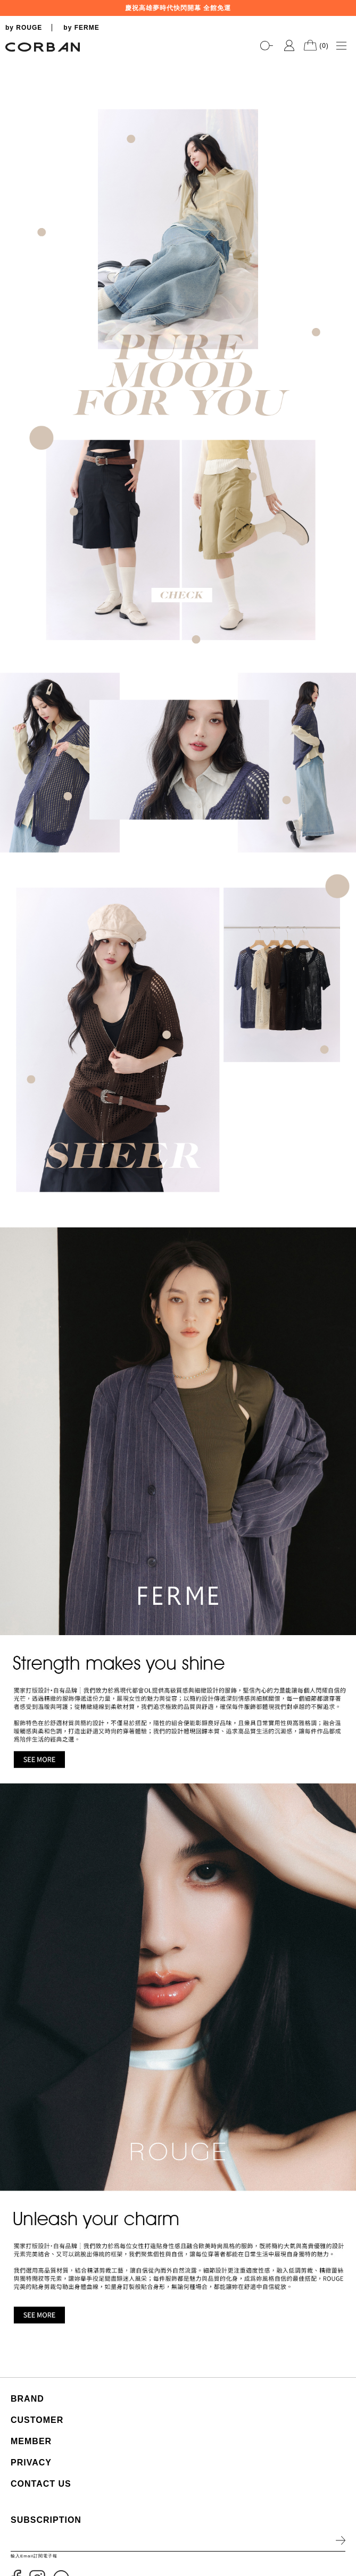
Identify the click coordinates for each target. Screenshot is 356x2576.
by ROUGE (23, 27)
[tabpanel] (178, 58)
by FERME (81, 27)
